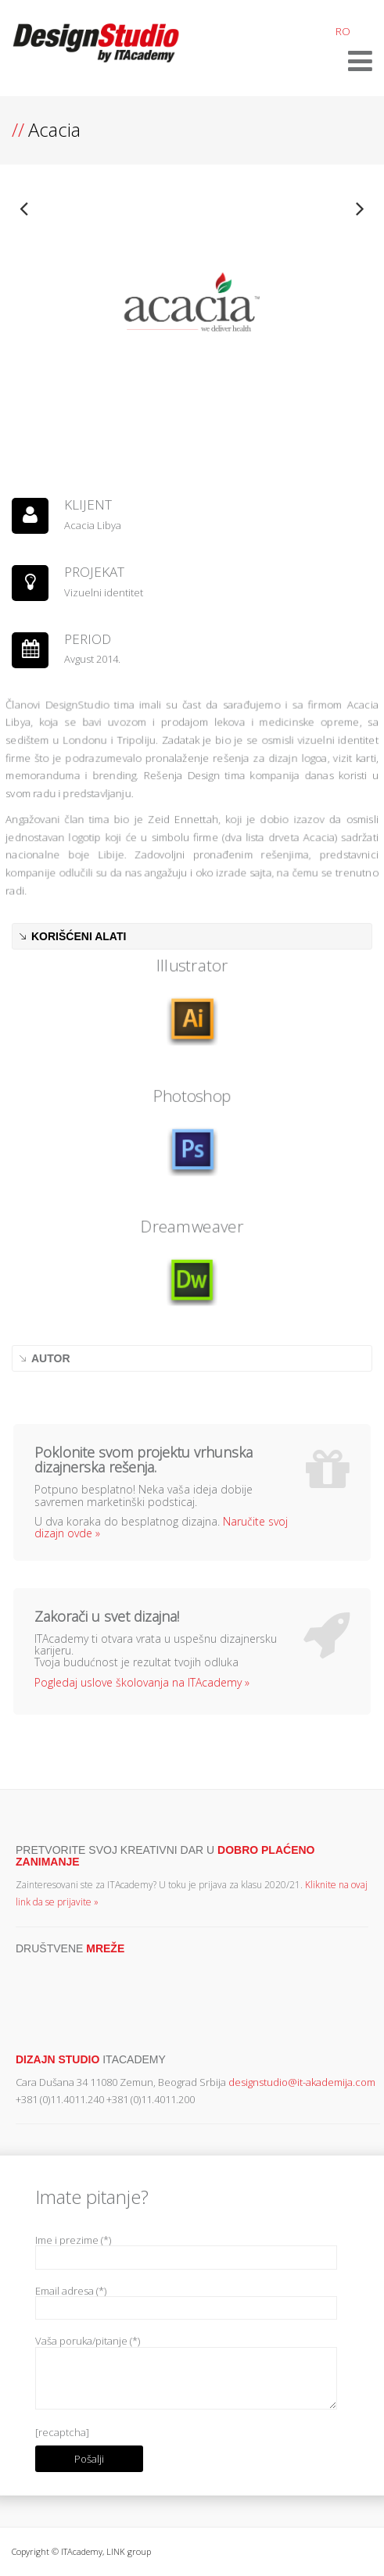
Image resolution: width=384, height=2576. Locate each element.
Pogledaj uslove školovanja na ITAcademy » (141, 1682)
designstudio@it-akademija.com (301, 2082)
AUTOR (50, 1358)
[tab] (192, 936)
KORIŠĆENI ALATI (78, 936)
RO (343, 31)
